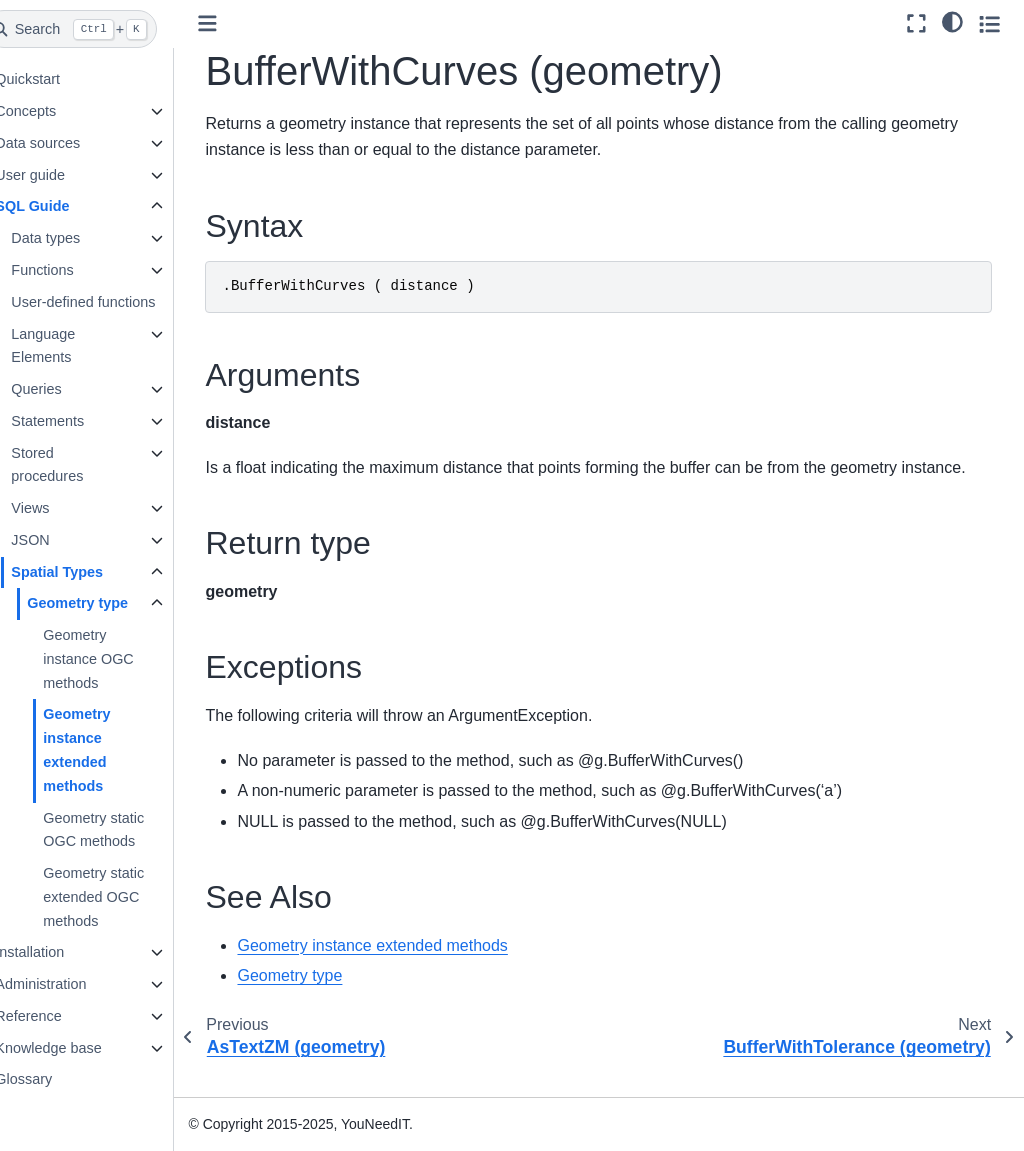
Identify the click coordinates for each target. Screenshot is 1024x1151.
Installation (60, 952)
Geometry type (108, 603)
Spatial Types (88, 572)
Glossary (54, 1079)
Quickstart (58, 79)
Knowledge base (79, 1048)
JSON (61, 540)
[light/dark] (952, 21)
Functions (73, 270)
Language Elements (74, 346)
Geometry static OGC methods (124, 830)
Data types (76, 238)
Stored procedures (78, 465)
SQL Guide (63, 206)
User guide (61, 175)
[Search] (102, 29)
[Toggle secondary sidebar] (989, 23)
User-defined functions (114, 302)
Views (61, 508)
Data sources (68, 143)
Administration (71, 984)
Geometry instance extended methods (107, 749)
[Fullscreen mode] (916, 23)
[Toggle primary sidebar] (239, 23)
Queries (67, 389)
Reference (59, 1016)
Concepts (56, 111)
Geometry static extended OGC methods (124, 897)
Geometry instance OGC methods (119, 659)
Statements (78, 421)
